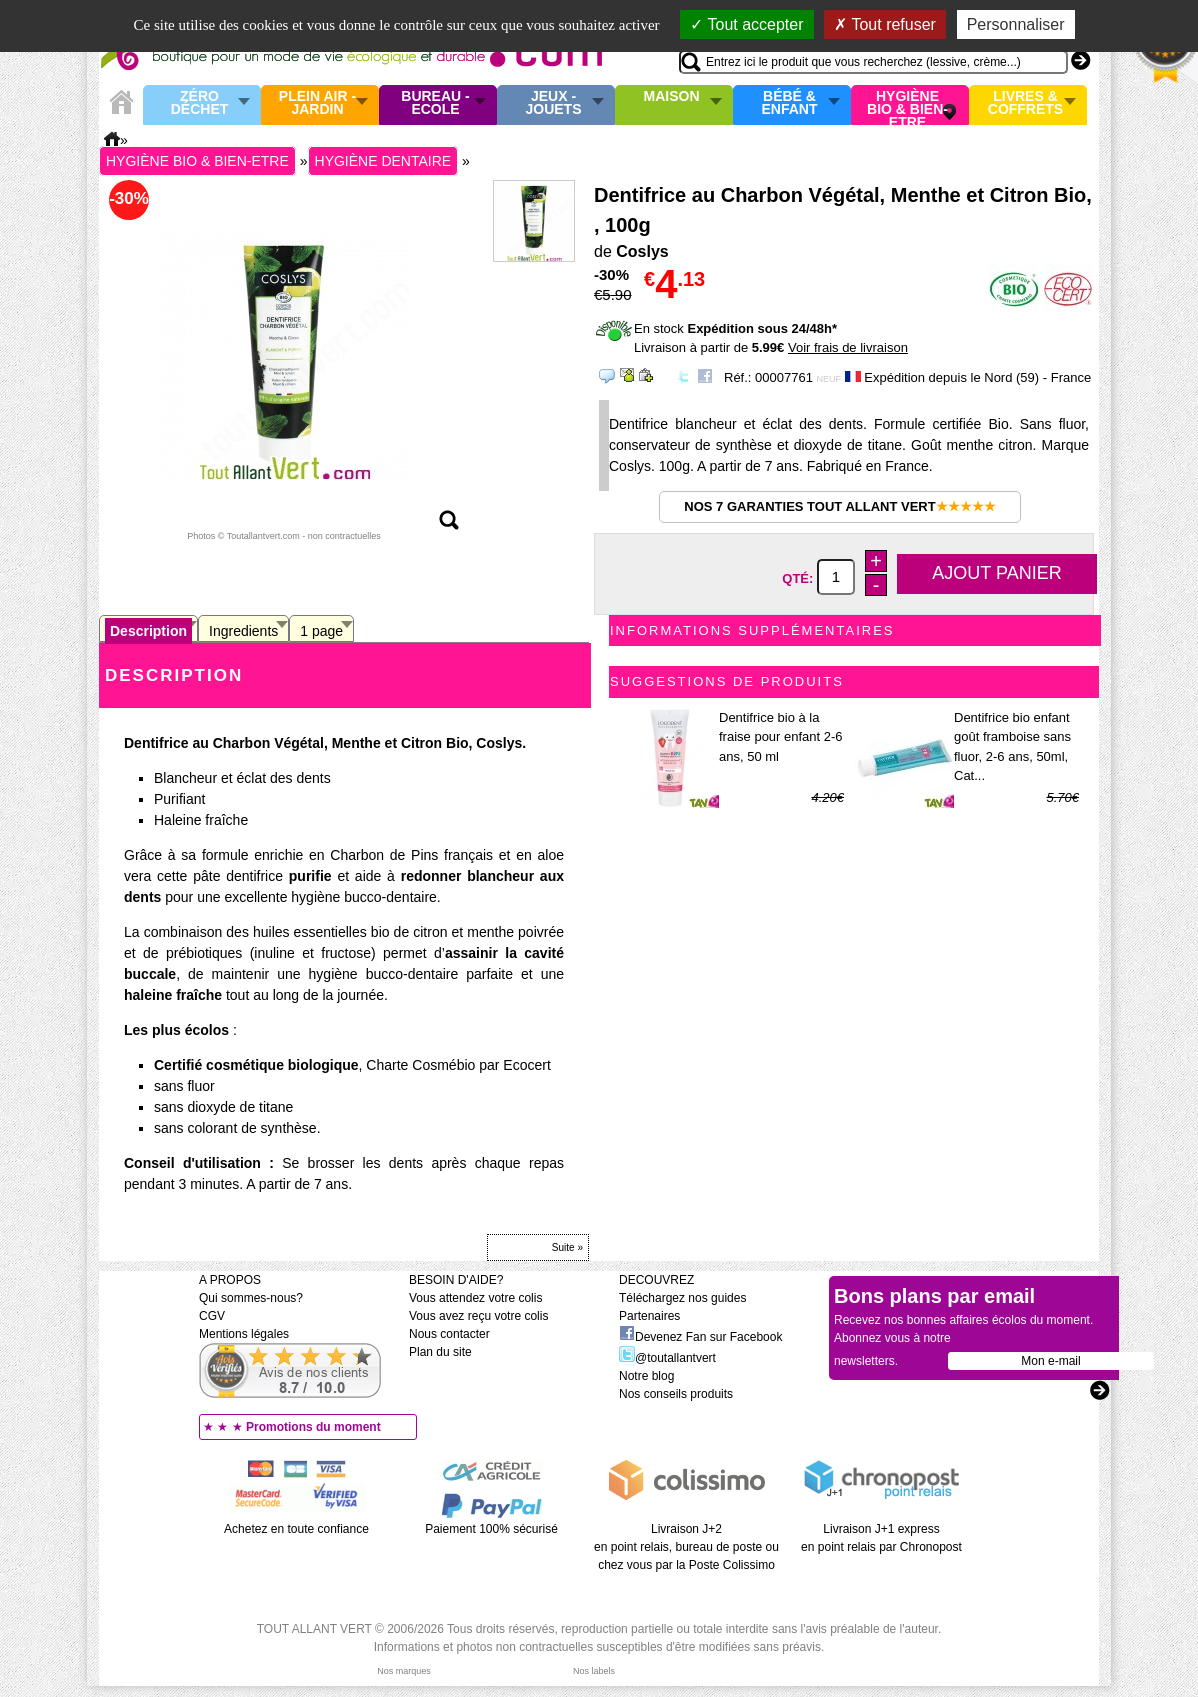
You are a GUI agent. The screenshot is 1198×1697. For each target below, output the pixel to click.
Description (148, 631)
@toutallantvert (667, 1358)
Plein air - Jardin (317, 103)
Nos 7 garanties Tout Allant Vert (839, 506)
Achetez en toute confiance (296, 1529)
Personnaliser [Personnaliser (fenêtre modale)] (1016, 24)
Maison (672, 97)
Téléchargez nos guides (682, 1298)
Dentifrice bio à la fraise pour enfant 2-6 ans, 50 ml (781, 737)
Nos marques (404, 1671)
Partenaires (649, 1316)
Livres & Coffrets (1025, 103)
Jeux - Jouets (553, 103)
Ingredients (243, 631)
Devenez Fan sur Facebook (700, 1337)
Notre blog (646, 1376)
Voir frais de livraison (848, 347)
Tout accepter (746, 24)
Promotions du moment (313, 1427)
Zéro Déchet (200, 103)
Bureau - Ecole (435, 103)
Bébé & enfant (790, 103)
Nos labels (594, 1671)
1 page (321, 631)
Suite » (567, 1247)
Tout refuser (885, 24)
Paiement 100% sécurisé (491, 1529)
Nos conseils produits (676, 1394)
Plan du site (440, 1352)
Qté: (799, 577)
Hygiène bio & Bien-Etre (907, 105)
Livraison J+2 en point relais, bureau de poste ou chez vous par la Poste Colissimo (686, 1547)
